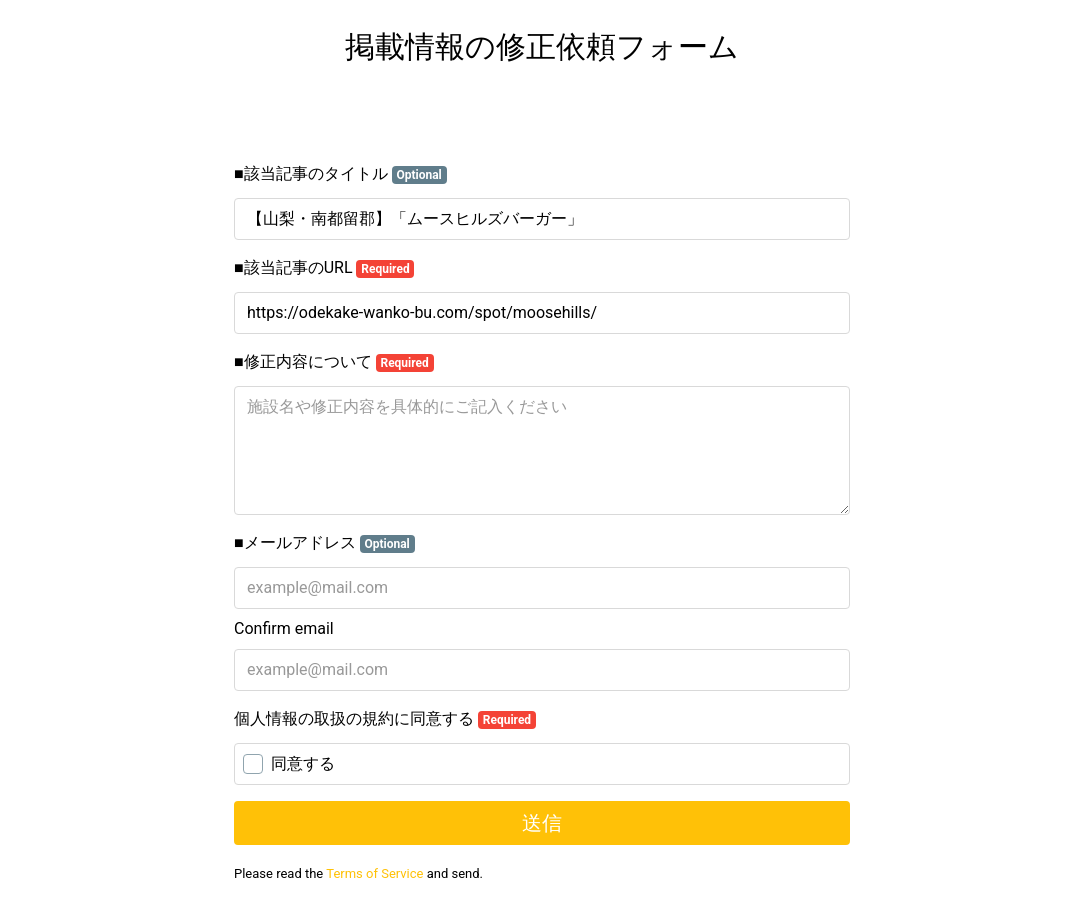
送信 (542, 823)
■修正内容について (334, 362)
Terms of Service (374, 873)
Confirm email (284, 628)
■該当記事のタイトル (340, 174)
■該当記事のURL (324, 268)
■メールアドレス (324, 543)
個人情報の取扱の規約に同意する (385, 719)
